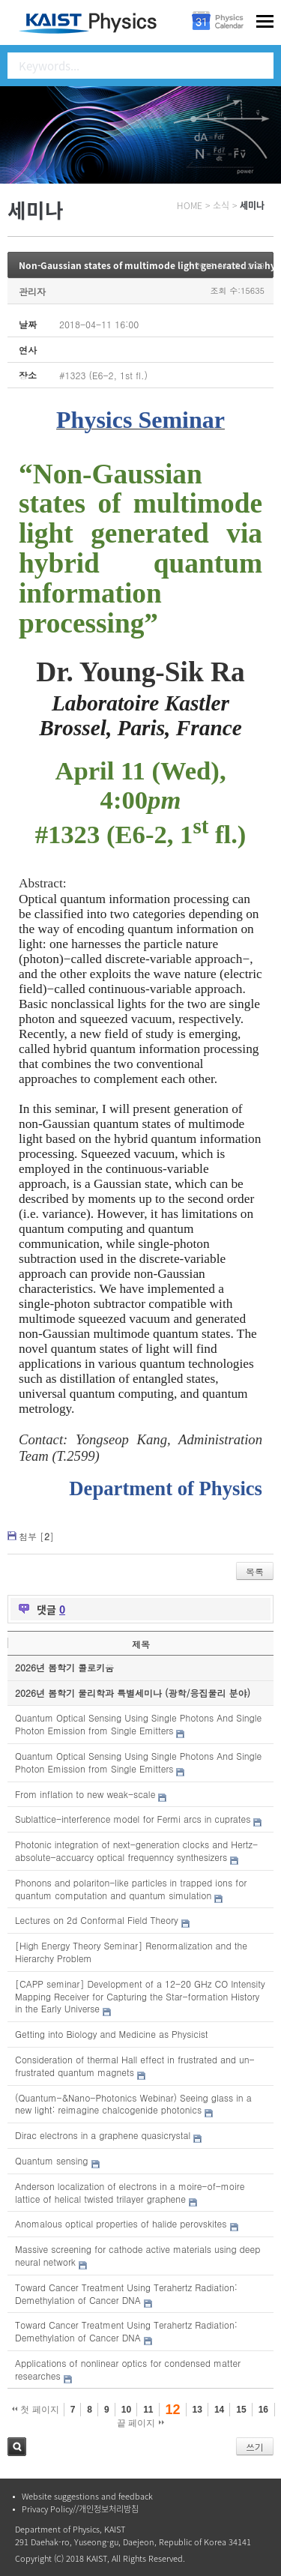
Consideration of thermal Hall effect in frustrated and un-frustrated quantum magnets (135, 2065)
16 (263, 2409)
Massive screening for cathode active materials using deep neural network (137, 2255)
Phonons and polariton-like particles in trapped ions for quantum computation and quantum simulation (131, 1888)
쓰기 (255, 2446)
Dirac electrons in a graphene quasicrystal (102, 2135)
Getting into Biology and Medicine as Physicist (111, 2033)
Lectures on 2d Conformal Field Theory (96, 1919)
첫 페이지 (35, 2409)
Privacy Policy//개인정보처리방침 (80, 2509)
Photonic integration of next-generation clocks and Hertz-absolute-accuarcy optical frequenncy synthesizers (136, 1850)
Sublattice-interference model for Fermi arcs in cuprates (132, 1818)
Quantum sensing (51, 2160)
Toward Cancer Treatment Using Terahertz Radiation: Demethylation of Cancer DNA (126, 2293)
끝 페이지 (140, 2423)
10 (126, 2409)
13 (197, 2409)
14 (219, 2409)
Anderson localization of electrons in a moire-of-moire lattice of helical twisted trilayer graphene (129, 2192)
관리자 (32, 291)
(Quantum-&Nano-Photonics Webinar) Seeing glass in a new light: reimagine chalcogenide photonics (133, 2104)
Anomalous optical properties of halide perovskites (120, 2223)
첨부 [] (36, 1536)
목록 (255, 1571)
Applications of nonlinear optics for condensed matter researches (128, 2369)
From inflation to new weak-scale (85, 1794)
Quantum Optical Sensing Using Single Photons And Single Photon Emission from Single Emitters (138, 1724)
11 (148, 2409)
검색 (16, 2446)
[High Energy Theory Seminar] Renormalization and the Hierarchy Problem (131, 1951)
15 (241, 2409)
